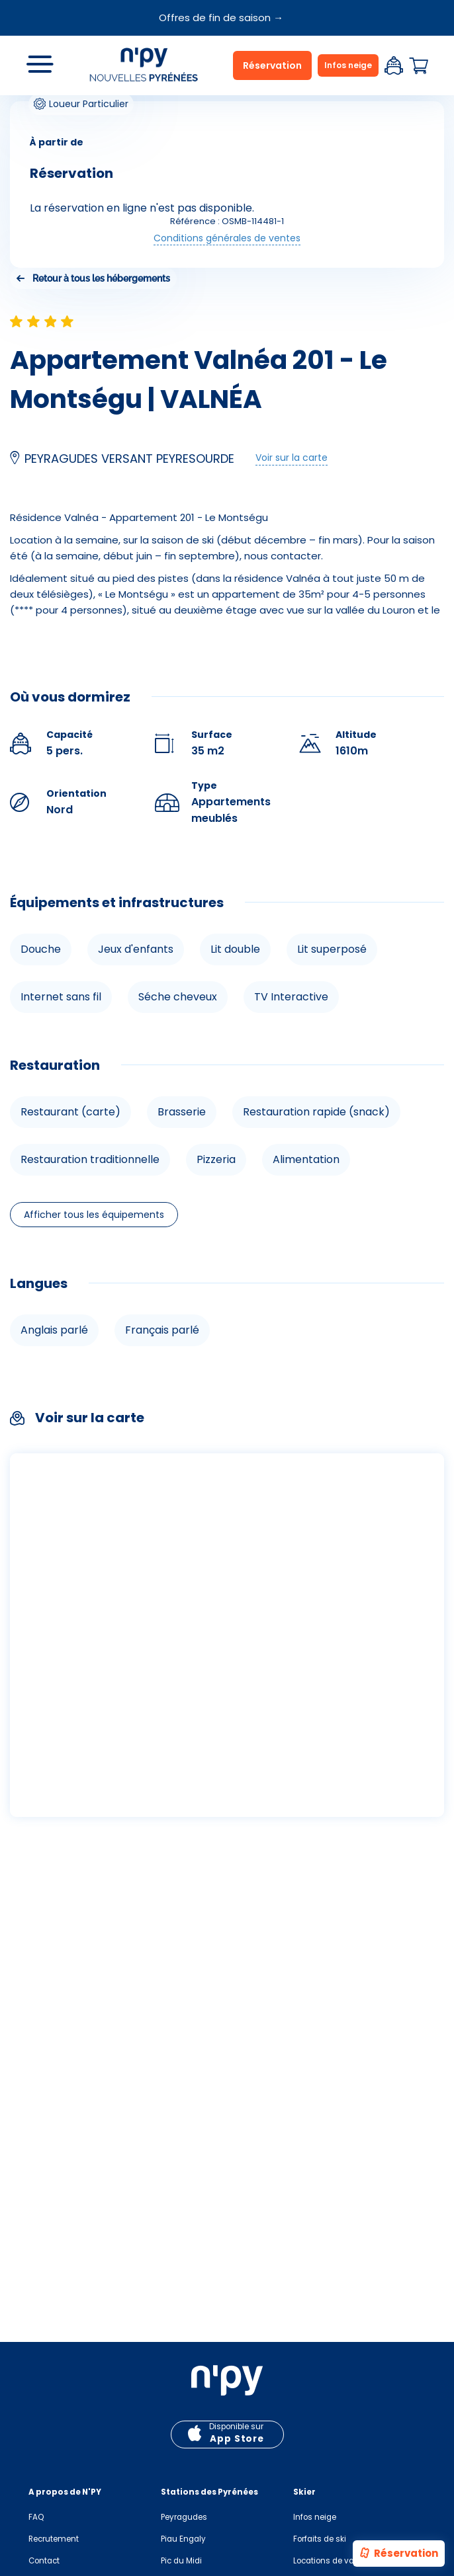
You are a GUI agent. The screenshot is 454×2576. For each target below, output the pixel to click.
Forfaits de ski (319, 2539)
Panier (418, 66)
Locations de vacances (338, 2561)
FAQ (36, 2517)
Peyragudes (184, 2517)
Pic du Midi (181, 2561)
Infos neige (348, 65)
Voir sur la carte (291, 457)
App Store (237, 2439)
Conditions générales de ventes (227, 238)
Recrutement (53, 2539)
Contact (44, 2561)
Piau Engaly (183, 2539)
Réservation (398, 2554)
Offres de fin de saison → (221, 17)
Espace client (394, 65)
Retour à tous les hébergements (101, 278)
